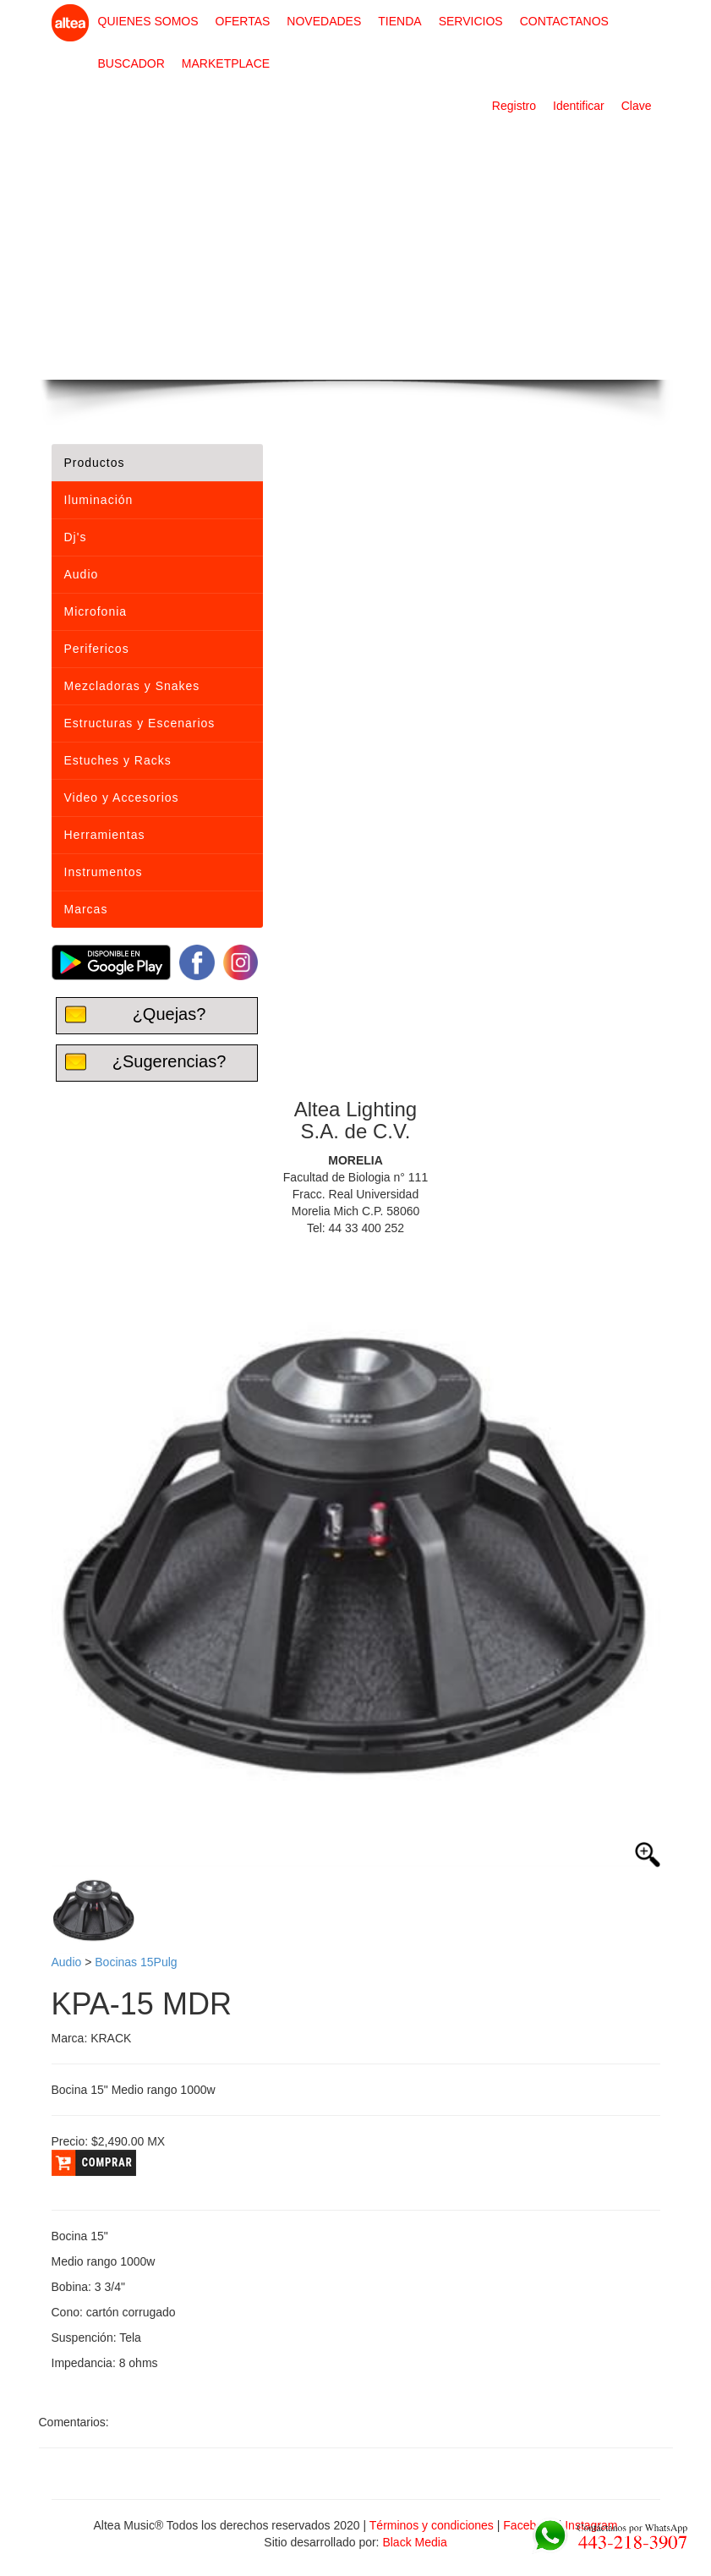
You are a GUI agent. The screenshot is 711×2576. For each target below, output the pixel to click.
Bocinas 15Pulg (136, 1962)
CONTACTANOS (564, 21)
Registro (514, 105)
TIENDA (399, 21)
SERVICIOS (471, 21)
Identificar (578, 105)
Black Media (414, 2542)
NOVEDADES (324, 21)
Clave (636, 105)
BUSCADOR (131, 63)
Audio (67, 1962)
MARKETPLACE (226, 63)
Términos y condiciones (431, 2525)
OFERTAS (243, 21)
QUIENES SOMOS (148, 21)
